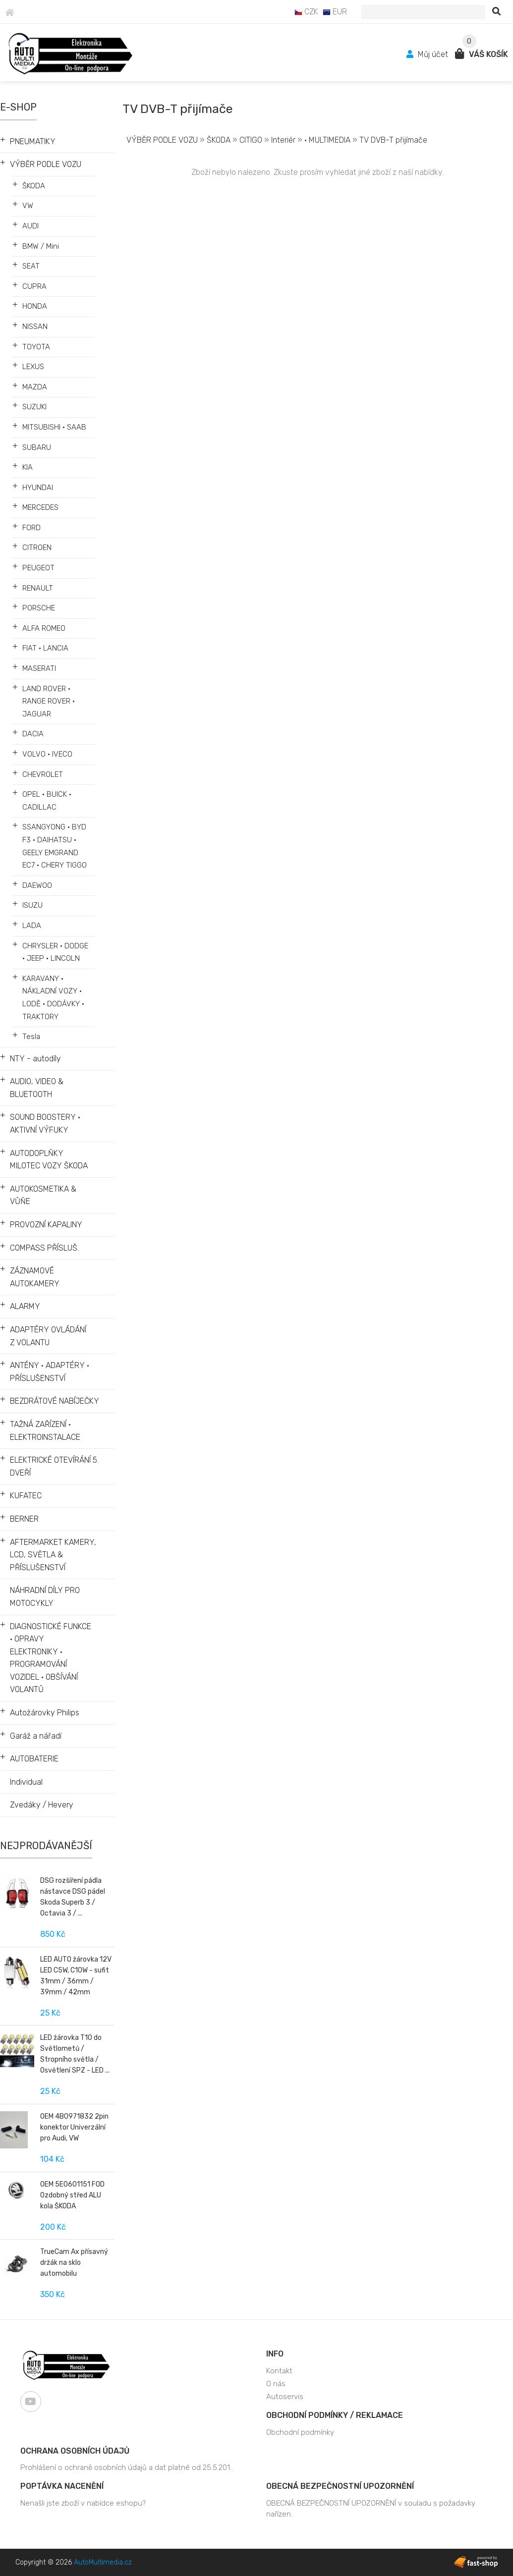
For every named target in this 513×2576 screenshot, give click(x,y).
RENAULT (37, 588)
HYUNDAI (37, 487)
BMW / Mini (40, 246)
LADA (31, 925)
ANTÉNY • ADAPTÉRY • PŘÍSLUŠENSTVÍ (49, 1372)
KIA (27, 467)
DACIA (33, 733)
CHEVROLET (42, 774)
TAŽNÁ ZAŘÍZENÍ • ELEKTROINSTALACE (45, 1431)
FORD (31, 527)
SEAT (31, 266)
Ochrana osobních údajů (74, 2451)
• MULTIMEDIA (327, 140)
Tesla (31, 1036)
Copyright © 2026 (73, 2562)
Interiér (283, 140)
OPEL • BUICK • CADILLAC (46, 801)
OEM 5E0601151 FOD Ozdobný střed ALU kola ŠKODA (72, 2195)
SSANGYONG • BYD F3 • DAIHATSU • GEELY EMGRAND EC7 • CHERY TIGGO (54, 846)
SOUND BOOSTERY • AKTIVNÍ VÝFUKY (45, 1123)
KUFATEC (26, 1495)
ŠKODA (33, 185)
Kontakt (279, 2370)
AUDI (30, 225)
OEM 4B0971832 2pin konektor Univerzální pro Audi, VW (74, 2127)
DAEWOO (37, 885)
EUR (335, 11)
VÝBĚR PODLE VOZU (45, 164)
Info (275, 2353)
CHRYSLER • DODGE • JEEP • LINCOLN (55, 952)
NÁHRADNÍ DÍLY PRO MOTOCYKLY (45, 1597)
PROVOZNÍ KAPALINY (46, 1224)
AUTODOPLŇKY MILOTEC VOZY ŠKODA (49, 1160)
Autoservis (284, 2396)
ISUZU (32, 905)
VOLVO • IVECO (47, 754)
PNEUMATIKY (33, 141)
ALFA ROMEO (43, 628)
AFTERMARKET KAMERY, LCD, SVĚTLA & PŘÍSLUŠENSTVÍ (53, 1554)
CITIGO (250, 140)
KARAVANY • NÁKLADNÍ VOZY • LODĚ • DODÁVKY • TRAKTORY (53, 997)
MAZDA (34, 387)
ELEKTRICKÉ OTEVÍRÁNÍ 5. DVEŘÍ (54, 1466)
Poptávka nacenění (62, 2486)
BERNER (24, 1519)
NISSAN (35, 326)
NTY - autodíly (35, 1058)
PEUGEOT (38, 567)
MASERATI (39, 668)
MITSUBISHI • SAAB (54, 427)
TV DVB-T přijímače (393, 140)
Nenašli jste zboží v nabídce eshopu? (83, 2503)
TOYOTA (36, 346)
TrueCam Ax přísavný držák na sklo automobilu (74, 2262)
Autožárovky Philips (44, 1712)
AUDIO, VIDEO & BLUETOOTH (36, 1088)
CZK (306, 11)
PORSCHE (38, 607)
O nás (275, 2383)
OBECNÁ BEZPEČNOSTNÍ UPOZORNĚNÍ (340, 2486)
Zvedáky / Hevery (41, 1804)
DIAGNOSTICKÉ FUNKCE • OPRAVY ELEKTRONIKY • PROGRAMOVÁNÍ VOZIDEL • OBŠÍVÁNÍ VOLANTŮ (50, 1658)
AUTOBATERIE (34, 1758)
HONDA (34, 306)
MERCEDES (40, 507)
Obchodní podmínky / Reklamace (334, 2415)
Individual (26, 1782)
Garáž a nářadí (35, 1736)
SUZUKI (34, 406)
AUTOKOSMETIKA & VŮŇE (43, 1195)
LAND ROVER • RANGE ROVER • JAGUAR (48, 701)
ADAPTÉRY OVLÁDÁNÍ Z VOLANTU (48, 1336)
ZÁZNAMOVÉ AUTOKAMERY (34, 1277)
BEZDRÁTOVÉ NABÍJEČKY (54, 1401)
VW (27, 205)
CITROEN (37, 547)
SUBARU (36, 447)
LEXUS (33, 366)
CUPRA (34, 286)
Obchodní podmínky (300, 2432)
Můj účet (428, 54)
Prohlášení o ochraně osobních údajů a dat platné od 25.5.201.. (126, 2467)
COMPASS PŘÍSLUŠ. (44, 1248)
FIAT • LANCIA (45, 648)
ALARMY (25, 1306)
